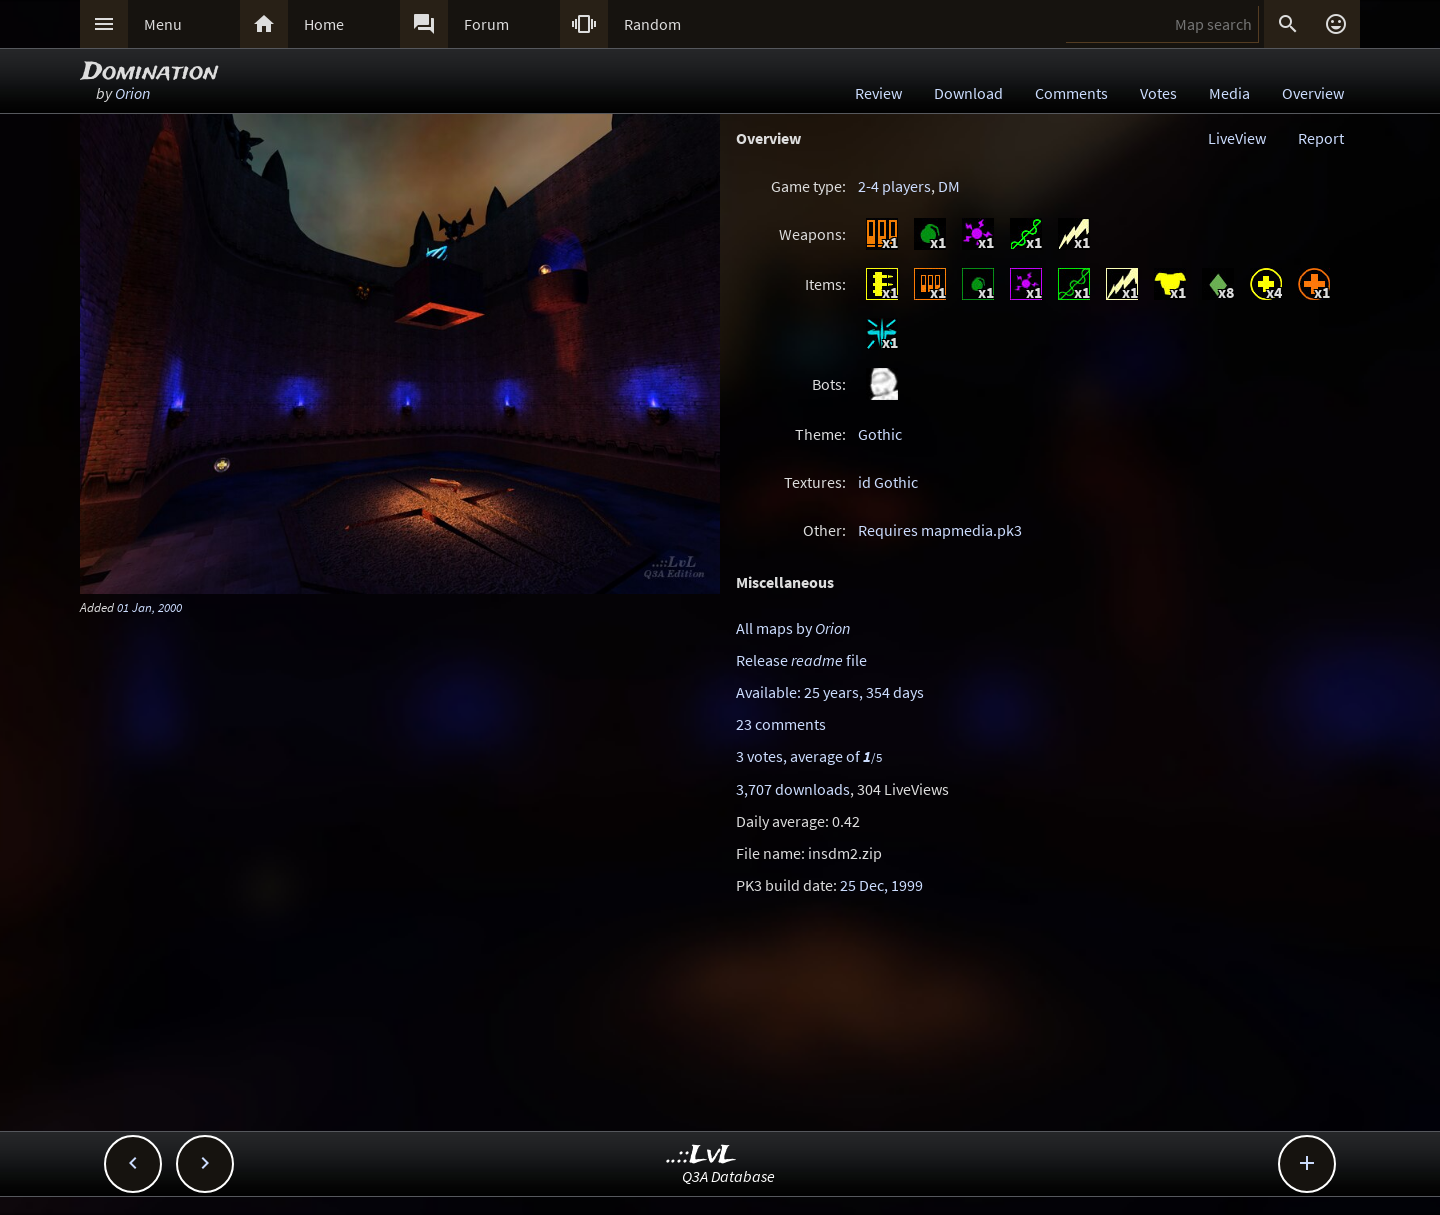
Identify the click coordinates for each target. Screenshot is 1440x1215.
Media (1229, 93)
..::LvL (701, 1155)
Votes (1158, 93)
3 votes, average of (809, 756)
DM (949, 186)
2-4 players (894, 186)
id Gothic (888, 482)
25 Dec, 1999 (881, 885)
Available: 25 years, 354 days (830, 692)
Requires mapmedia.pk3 (940, 530)
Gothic (880, 434)
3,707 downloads (793, 789)
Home (324, 24)
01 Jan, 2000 (149, 607)
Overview (1313, 93)
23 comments (781, 724)
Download (968, 93)
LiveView (1237, 138)
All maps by (793, 628)
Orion (132, 93)
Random (652, 24)
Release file (801, 660)
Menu (163, 24)
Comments (1071, 93)
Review (878, 93)
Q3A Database (728, 1176)
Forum (486, 24)
